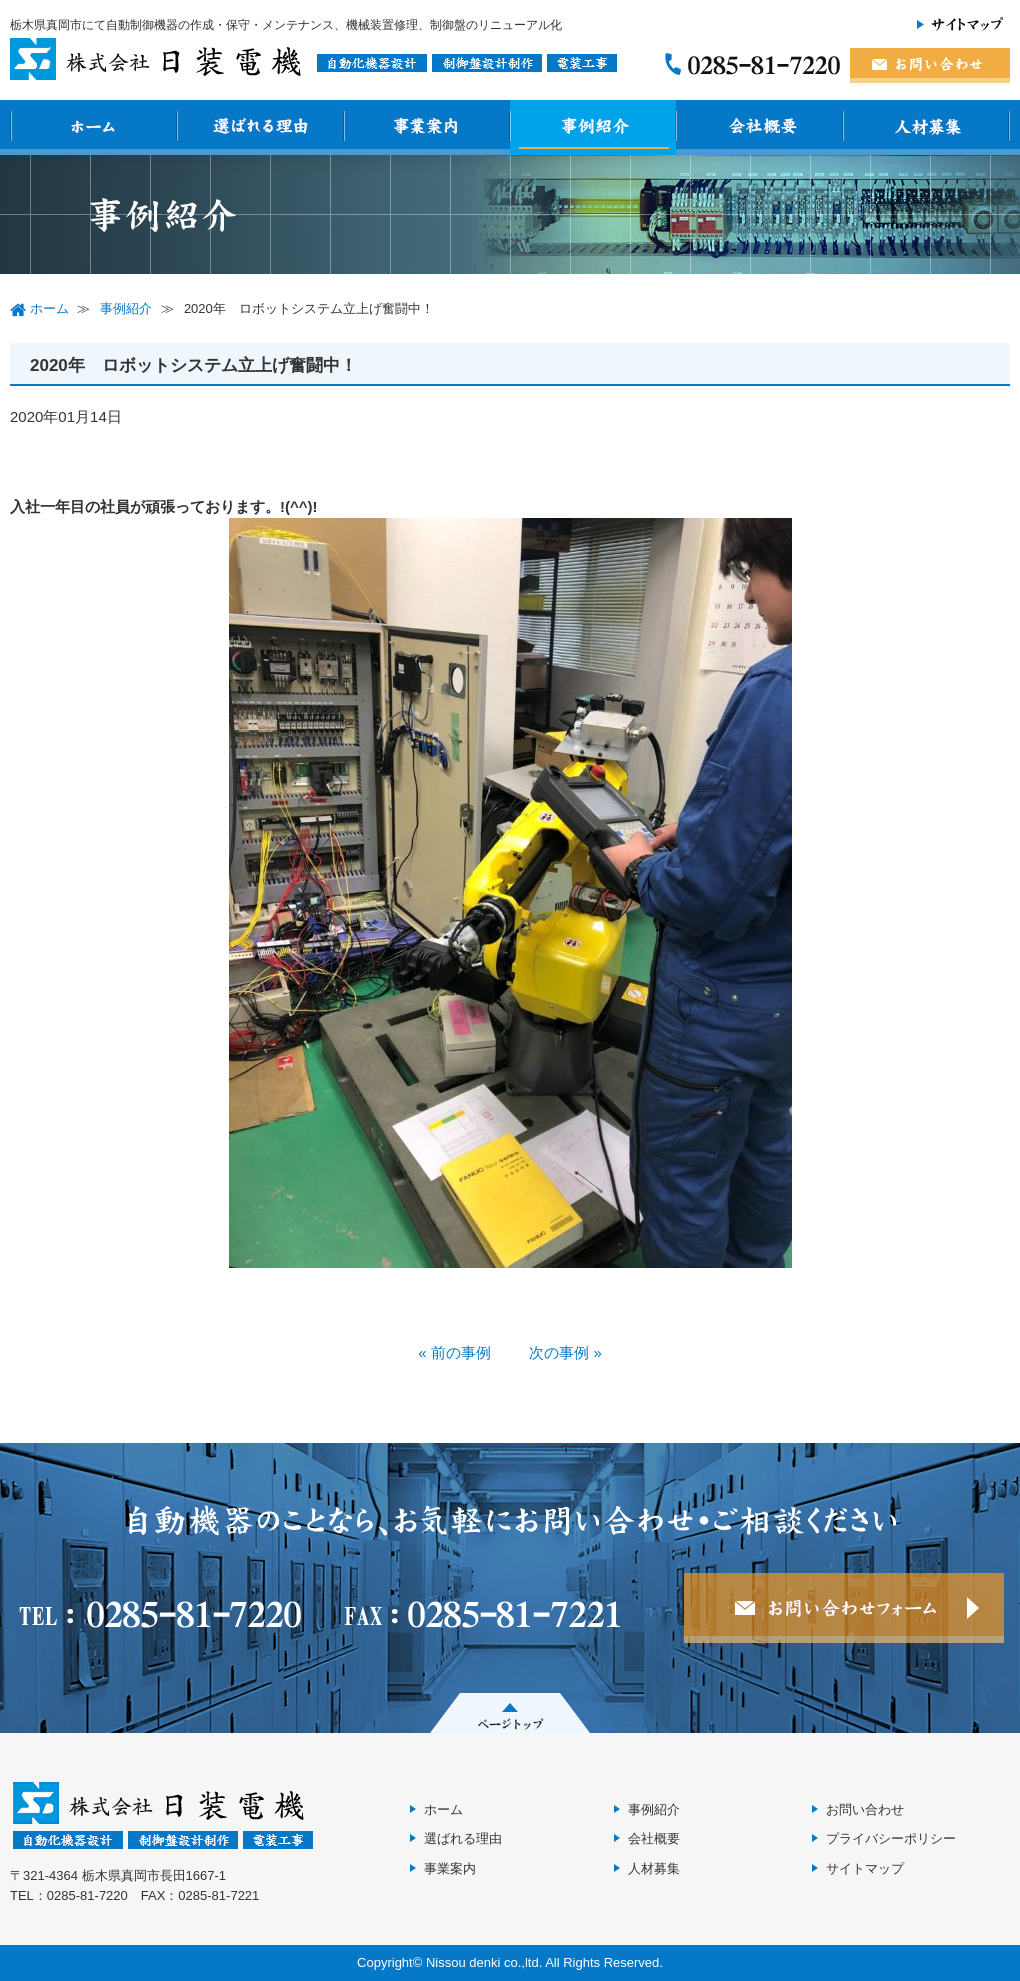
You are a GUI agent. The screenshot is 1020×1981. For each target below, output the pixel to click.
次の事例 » (565, 1352)
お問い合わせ (865, 1809)
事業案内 (450, 1868)
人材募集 (654, 1868)
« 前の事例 (454, 1352)
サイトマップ (865, 1868)
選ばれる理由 (463, 1838)
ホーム (443, 1809)
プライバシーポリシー (891, 1838)
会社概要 (654, 1838)
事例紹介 (654, 1809)
